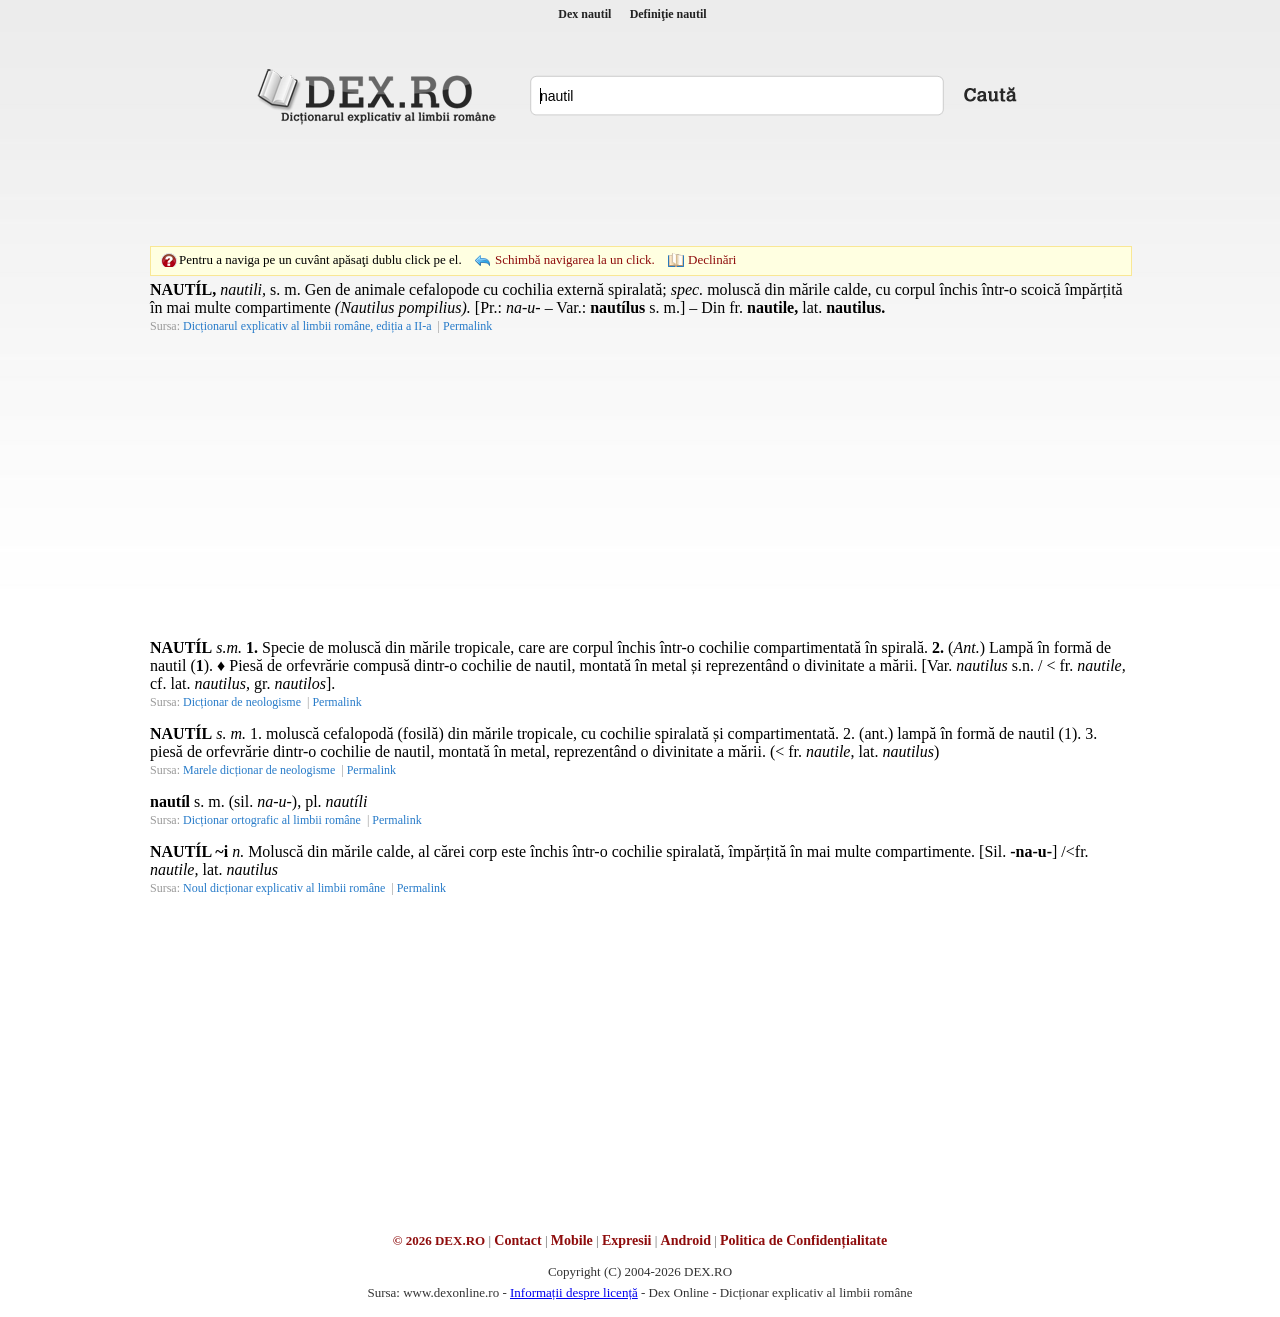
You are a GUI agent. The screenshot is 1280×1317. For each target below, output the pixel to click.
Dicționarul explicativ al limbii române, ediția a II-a (307, 326)
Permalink (467, 326)
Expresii (627, 1240)
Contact (517, 1240)
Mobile (572, 1240)
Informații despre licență (574, 1292)
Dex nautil (584, 14)
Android (686, 1240)
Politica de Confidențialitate (803, 1240)
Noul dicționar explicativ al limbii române (284, 888)
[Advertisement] (640, 185)
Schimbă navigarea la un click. (575, 259)
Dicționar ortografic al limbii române (272, 820)
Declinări (712, 259)
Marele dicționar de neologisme (259, 770)
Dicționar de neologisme (242, 702)
